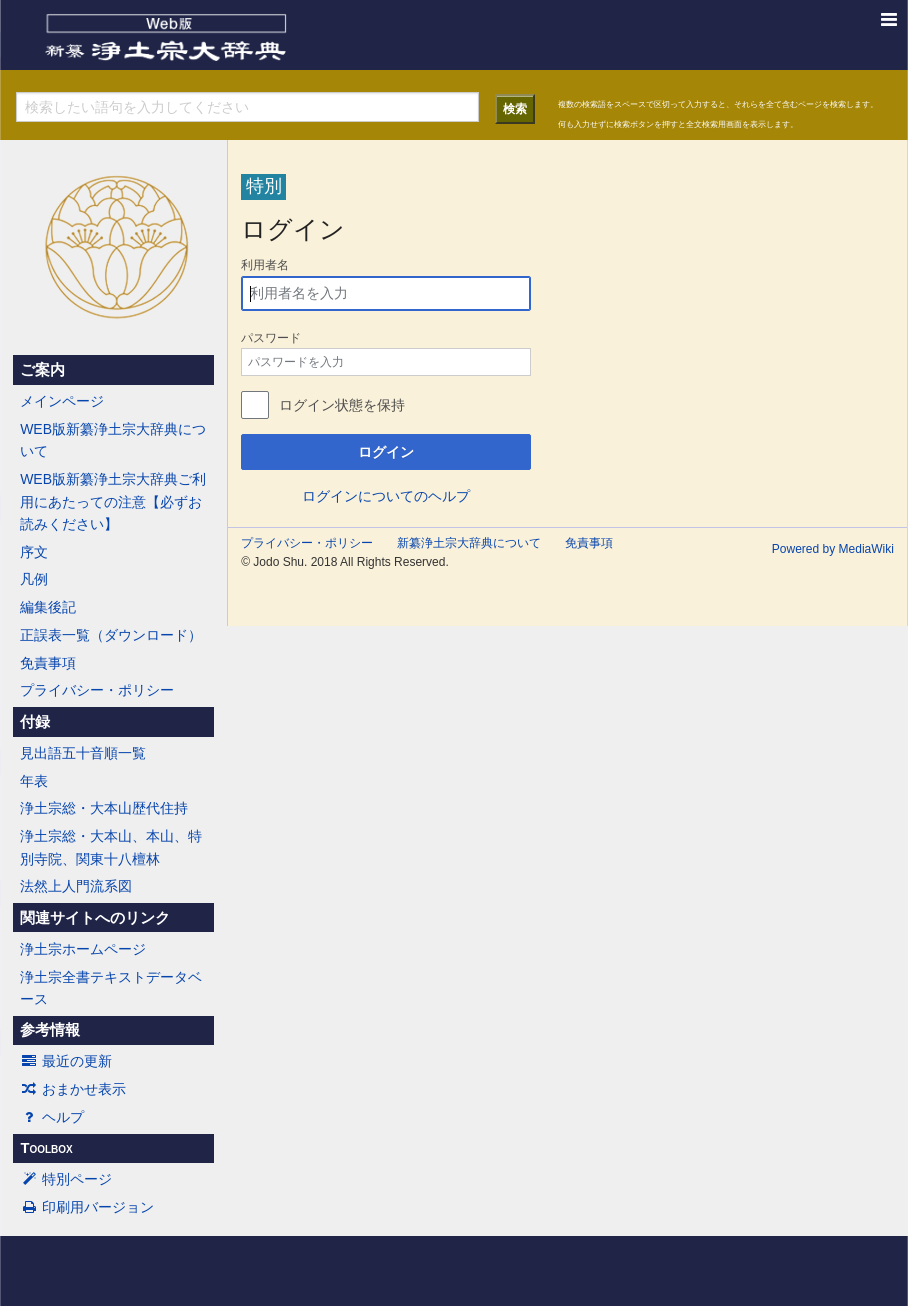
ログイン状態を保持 (342, 405)
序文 (34, 552)
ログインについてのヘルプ (386, 496)
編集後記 (48, 607)
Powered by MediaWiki (833, 549)
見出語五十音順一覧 (83, 753)
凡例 (34, 579)
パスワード (271, 338)
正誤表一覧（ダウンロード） (111, 635)
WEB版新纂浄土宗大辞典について (113, 440)
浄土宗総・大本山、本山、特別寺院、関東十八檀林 (111, 847)
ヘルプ (52, 1117)
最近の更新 (66, 1061)
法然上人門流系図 (76, 886)
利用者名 (265, 265)
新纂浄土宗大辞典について (469, 543)
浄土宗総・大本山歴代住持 (104, 808)
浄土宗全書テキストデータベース (111, 988)
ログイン (386, 452)
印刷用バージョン (87, 1207)
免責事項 (48, 663)
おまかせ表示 (73, 1089)
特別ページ (66, 1179)
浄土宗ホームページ (83, 949)
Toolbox (46, 1148)
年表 (34, 781)
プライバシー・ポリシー (97, 690)
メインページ (62, 401)
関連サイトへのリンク (95, 918)
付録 (35, 722)
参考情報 (50, 1030)
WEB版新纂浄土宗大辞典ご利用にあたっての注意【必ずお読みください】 (113, 501)
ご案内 (42, 370)
